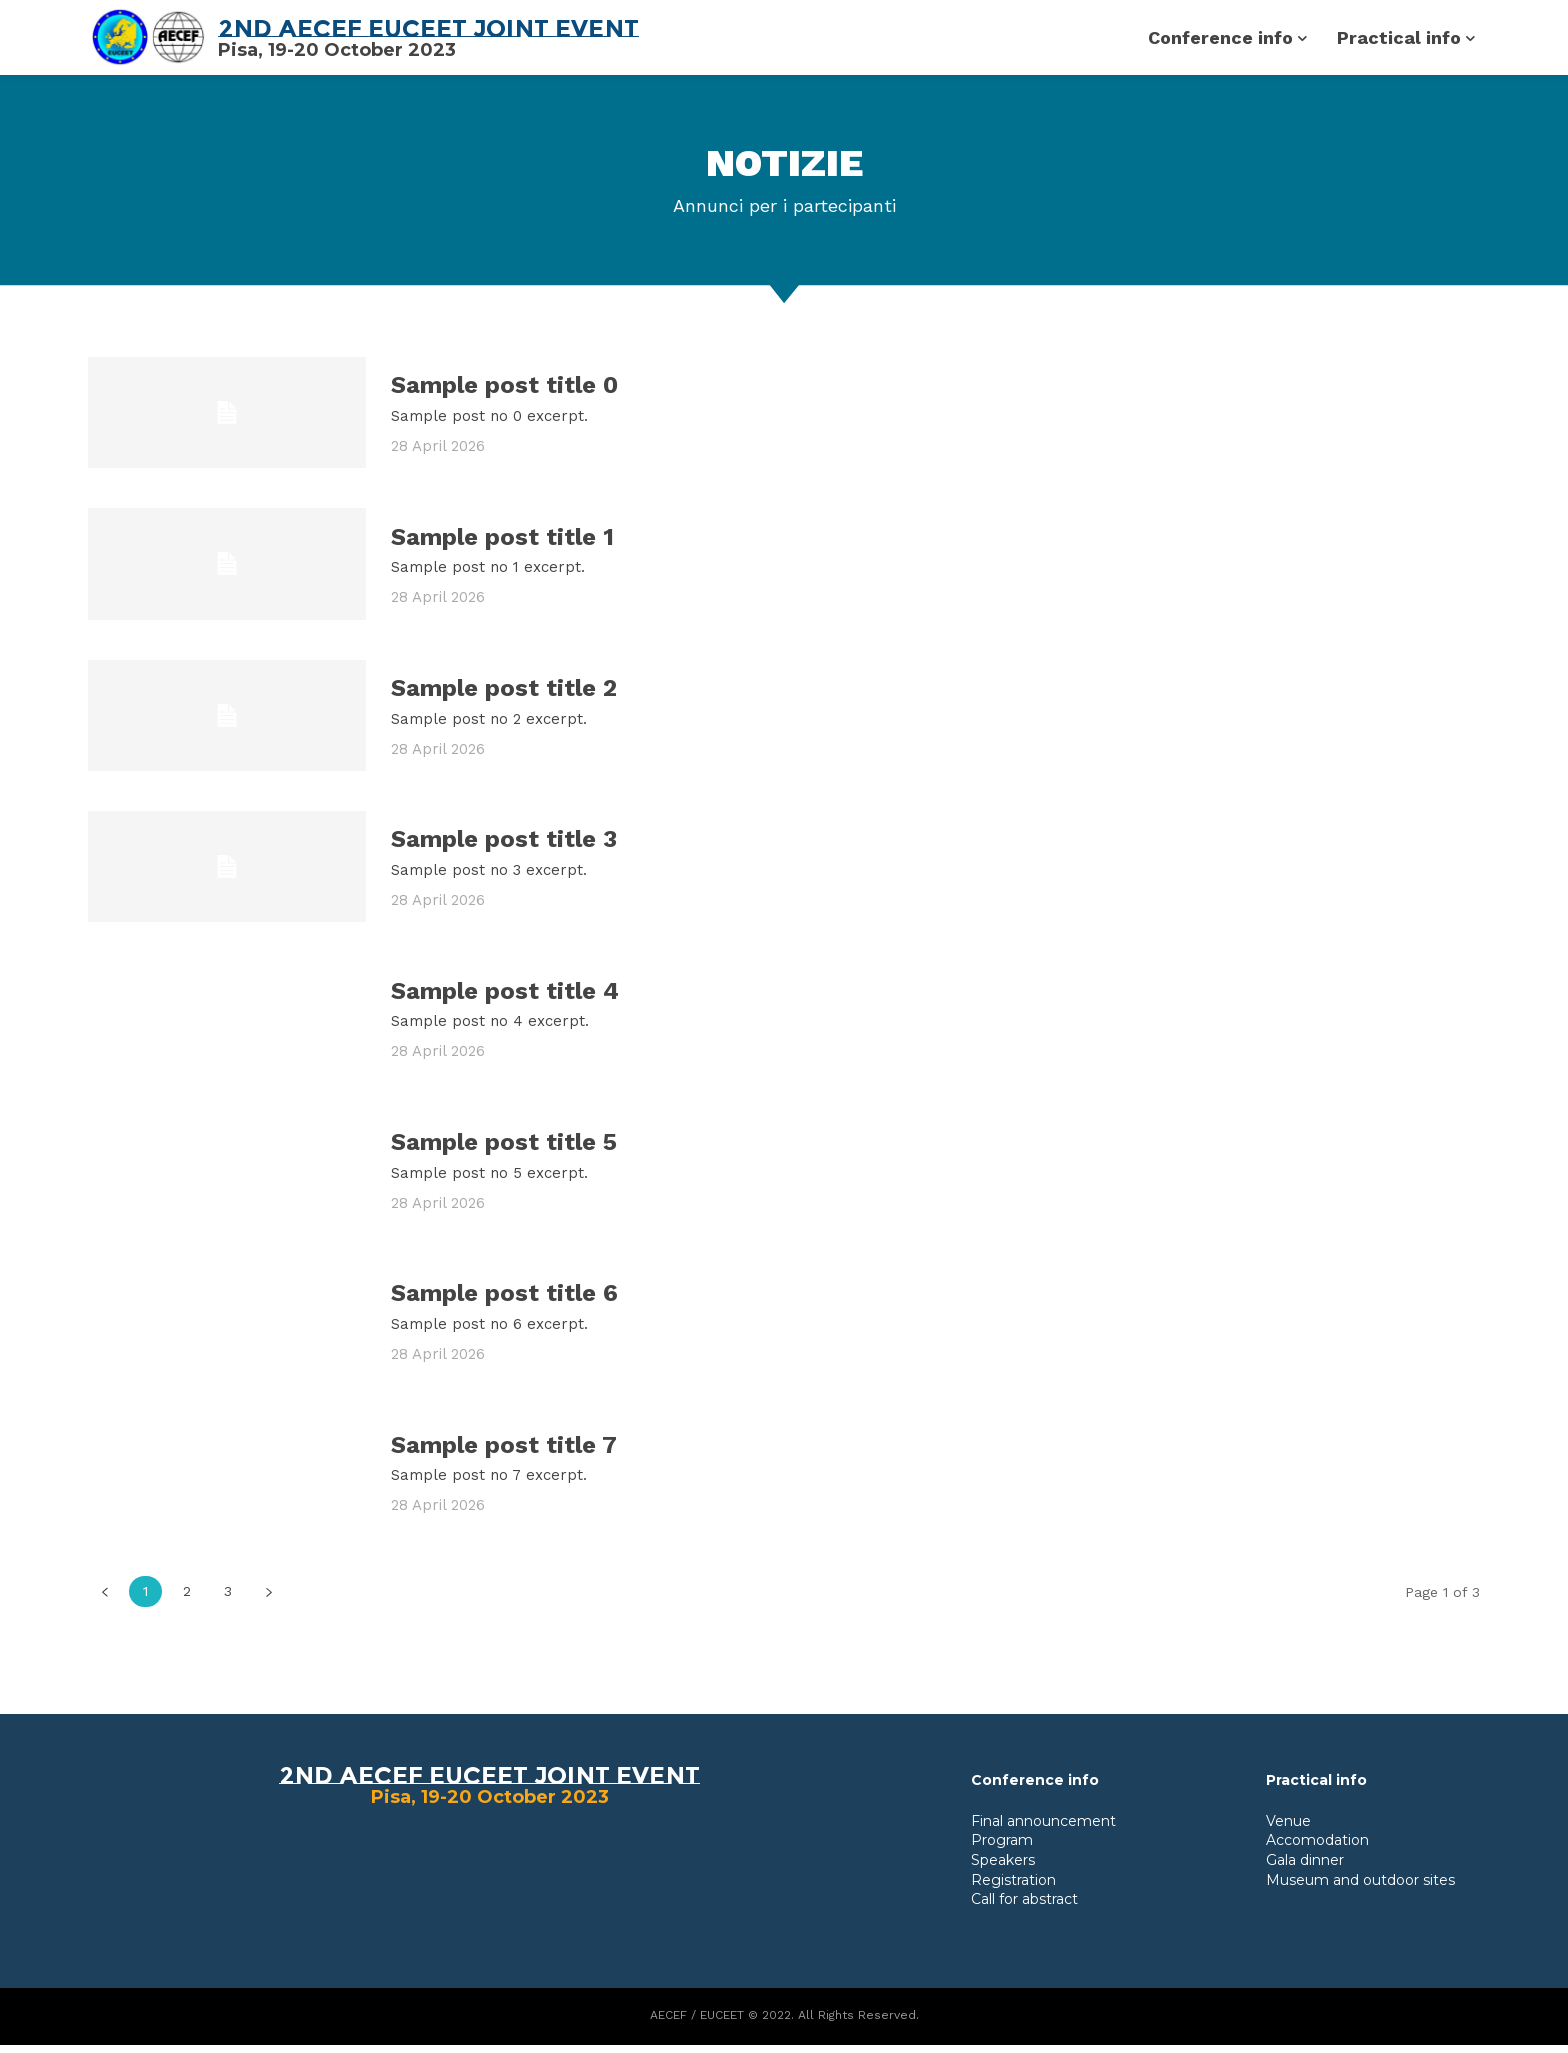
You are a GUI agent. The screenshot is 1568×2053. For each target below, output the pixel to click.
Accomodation (1317, 1848)
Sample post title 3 (504, 847)
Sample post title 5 (504, 1150)
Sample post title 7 (504, 1453)
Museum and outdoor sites (1360, 1888)
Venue (1288, 1829)
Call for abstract (1024, 1907)
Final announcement (1043, 1829)
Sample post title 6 (504, 1301)
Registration (1013, 1888)
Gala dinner (1305, 1868)
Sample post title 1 (502, 545)
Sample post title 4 (505, 999)
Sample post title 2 (504, 696)
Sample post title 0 (504, 393)
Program (1002, 1848)
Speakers (1003, 1868)
